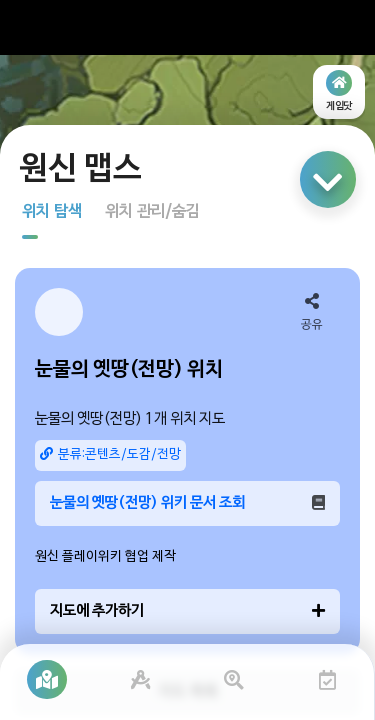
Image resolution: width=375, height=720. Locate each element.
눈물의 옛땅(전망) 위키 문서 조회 (187, 503)
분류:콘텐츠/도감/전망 (110, 454)
